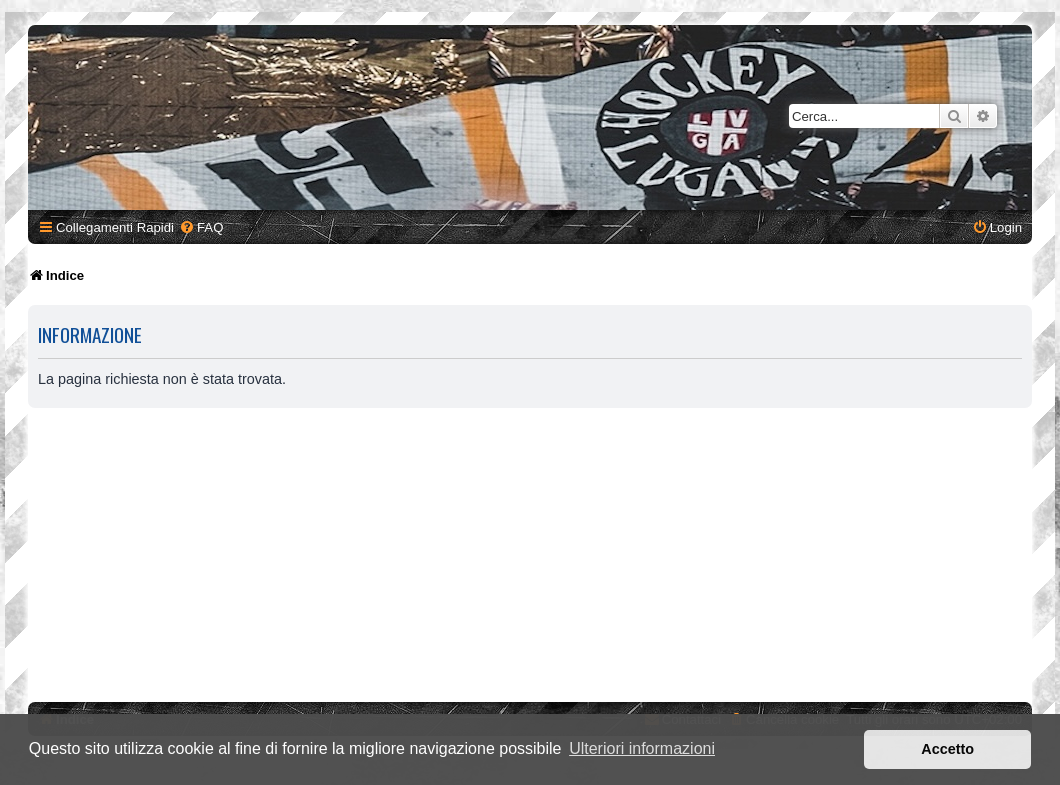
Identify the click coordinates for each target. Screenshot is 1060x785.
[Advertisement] (533, 558)
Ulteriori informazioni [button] (642, 748)
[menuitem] (201, 227)
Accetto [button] (947, 749)
